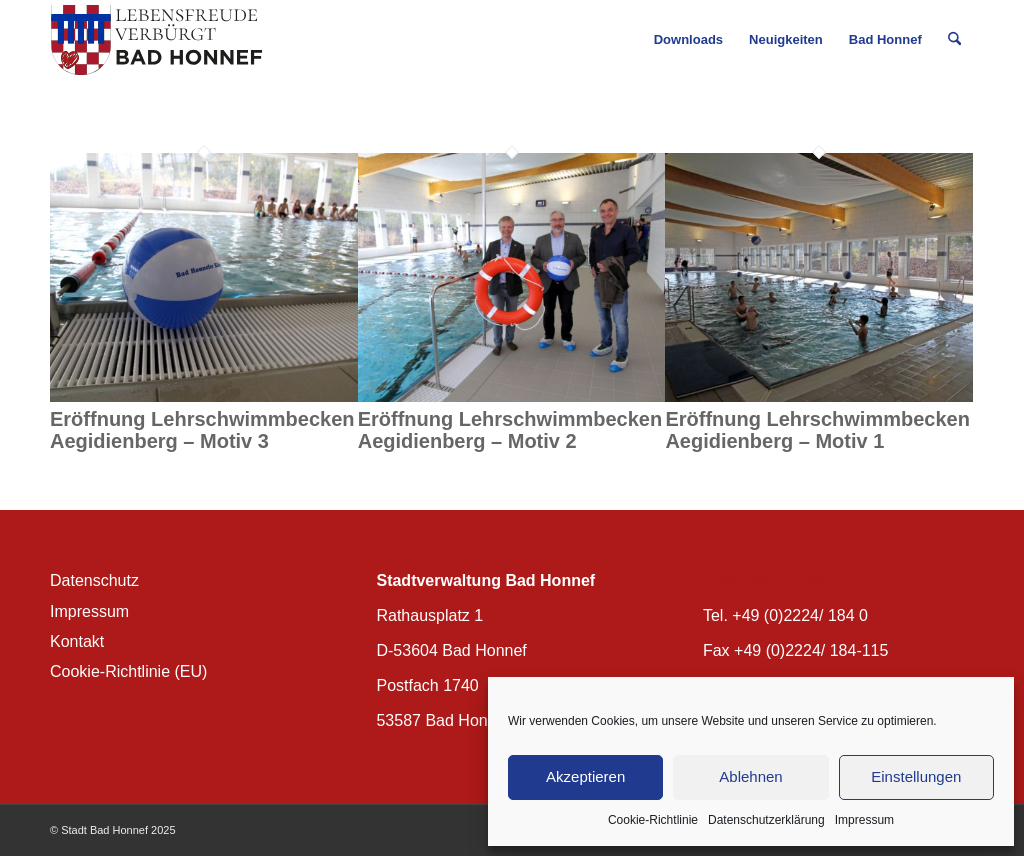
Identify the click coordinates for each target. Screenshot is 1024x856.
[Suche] (954, 40)
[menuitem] (688, 40)
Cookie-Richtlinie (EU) (128, 671)
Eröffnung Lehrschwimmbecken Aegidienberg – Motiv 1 (817, 430)
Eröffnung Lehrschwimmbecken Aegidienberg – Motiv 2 (510, 430)
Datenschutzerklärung (766, 820)
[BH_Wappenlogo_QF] (156, 40)
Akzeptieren (585, 776)
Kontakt (77, 641)
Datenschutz (94, 580)
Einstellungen (916, 776)
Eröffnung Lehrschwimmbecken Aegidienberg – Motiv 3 (202, 430)
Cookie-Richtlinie (653, 820)
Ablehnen (750, 776)
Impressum (864, 820)
